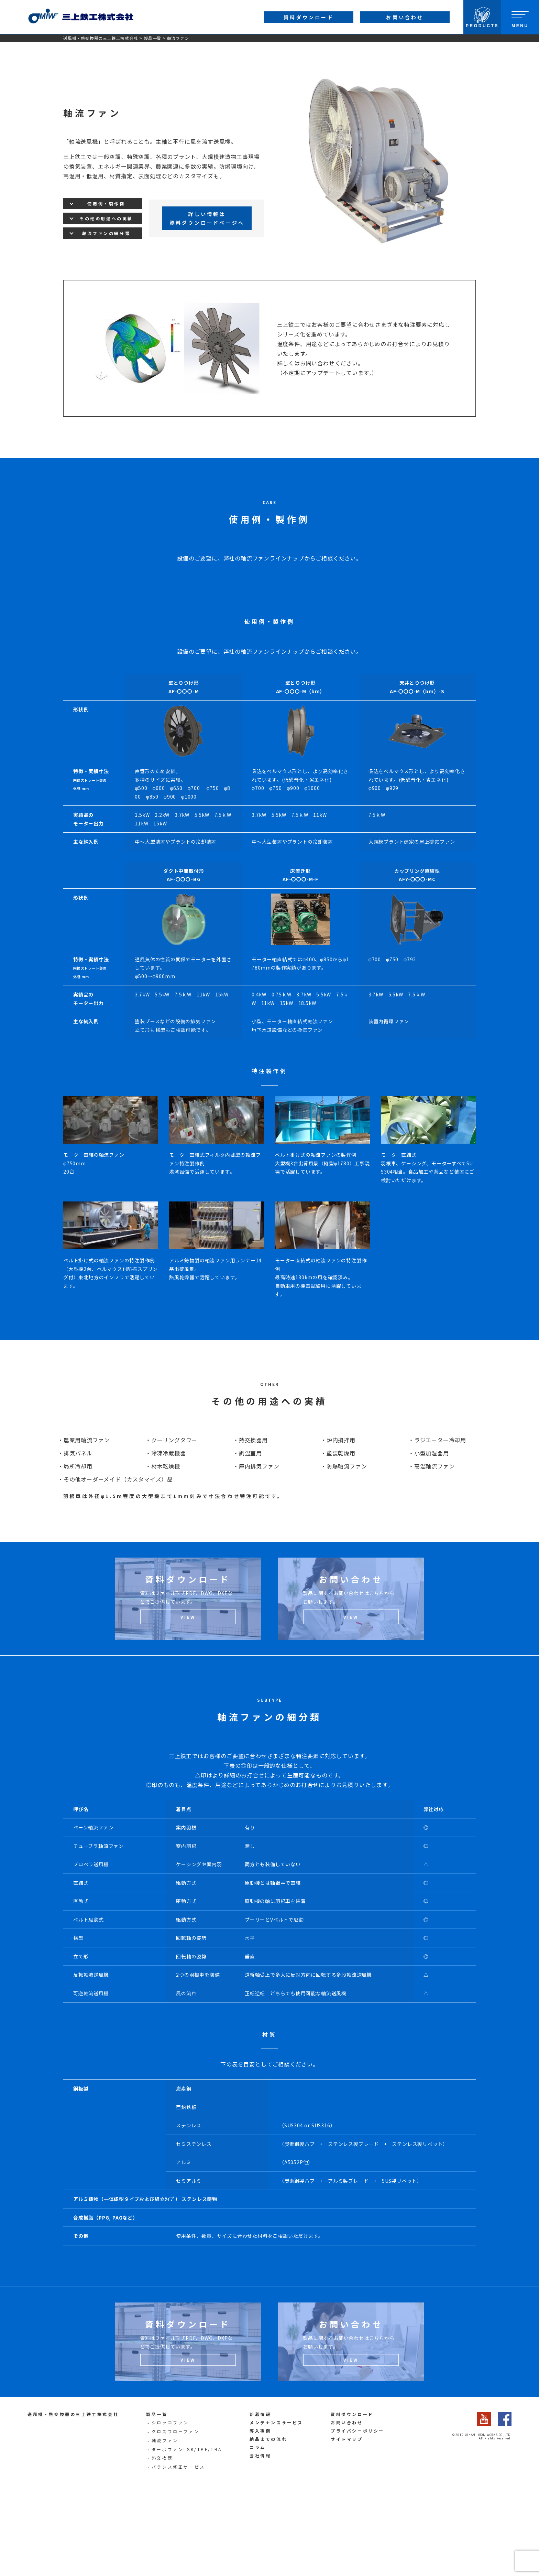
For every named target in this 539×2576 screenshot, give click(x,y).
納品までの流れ (268, 2526)
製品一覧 (152, 38)
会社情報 (260, 2542)
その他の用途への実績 (106, 218)
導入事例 (260, 2517)
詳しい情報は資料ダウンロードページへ (206, 218)
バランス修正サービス (178, 2553)
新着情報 (260, 2501)
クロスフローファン (175, 2518)
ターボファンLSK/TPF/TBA (187, 2536)
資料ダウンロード (352, 2501)
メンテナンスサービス (276, 2509)
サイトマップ (347, 2526)
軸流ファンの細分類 (106, 233)
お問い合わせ (347, 2509)
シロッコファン (170, 2509)
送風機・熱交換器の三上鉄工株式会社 (100, 38)
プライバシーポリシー (357, 2517)
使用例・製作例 (106, 203)
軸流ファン (165, 2527)
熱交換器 (162, 2544)
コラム (258, 2534)
